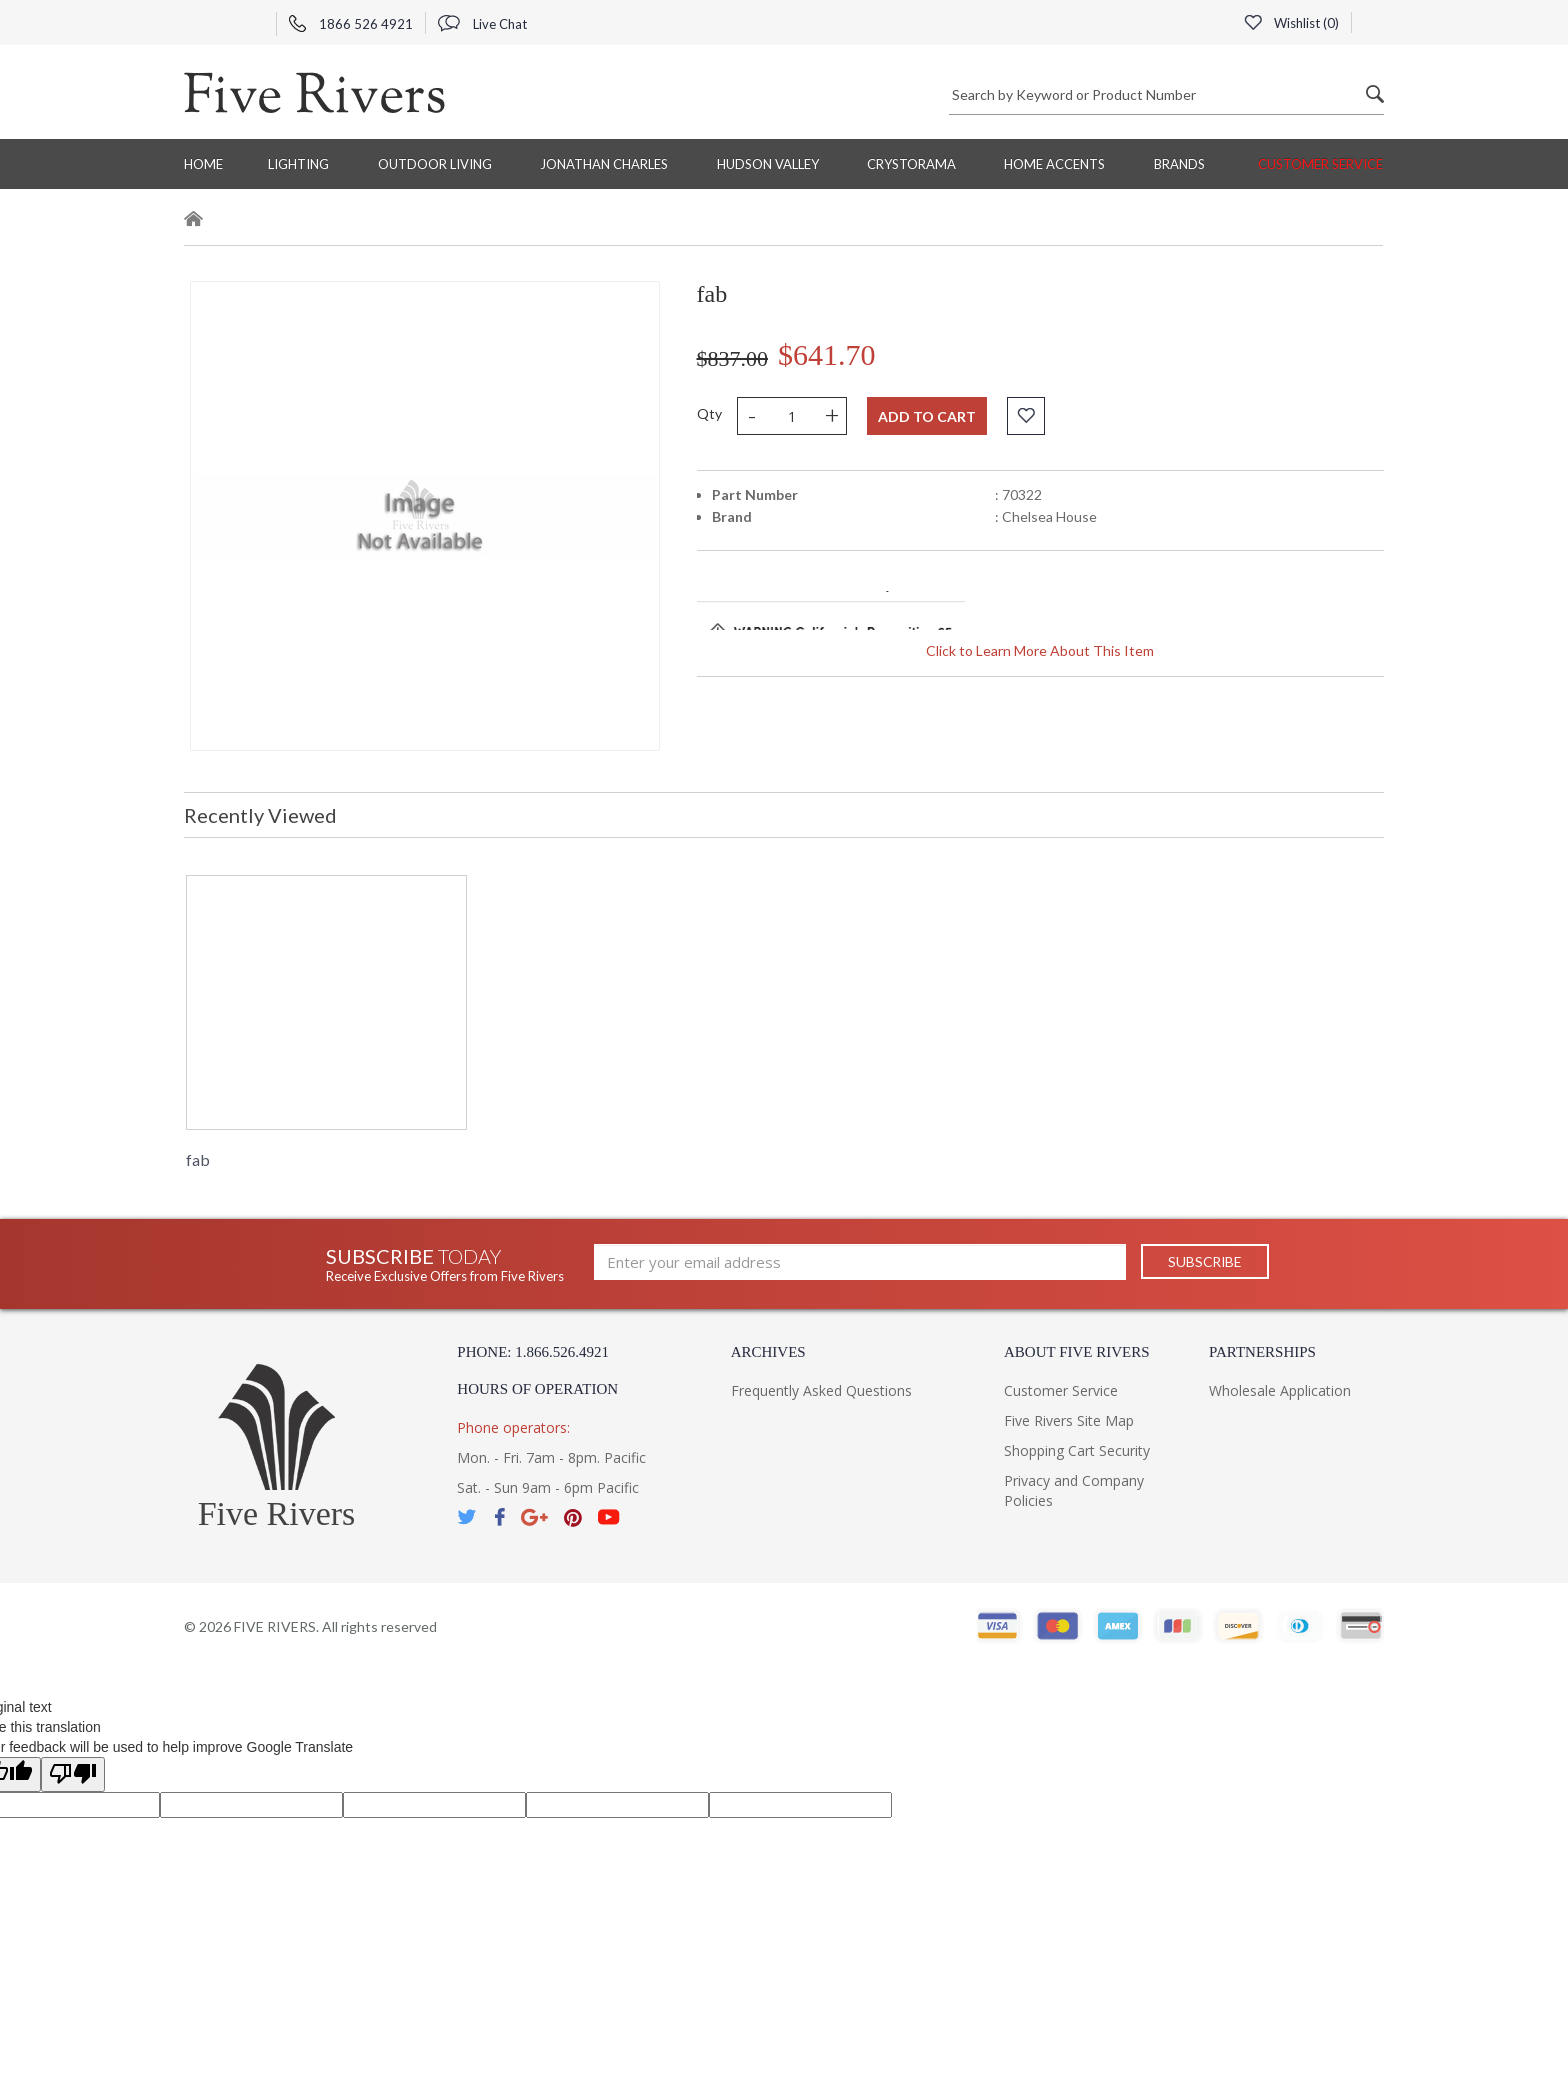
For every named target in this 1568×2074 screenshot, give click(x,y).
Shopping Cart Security (1077, 1450)
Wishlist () (1291, 23)
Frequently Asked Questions (821, 1390)
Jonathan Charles (604, 164)
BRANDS (1179, 164)
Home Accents (1054, 164)
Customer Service (1320, 164)
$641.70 (827, 354)
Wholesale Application (1280, 1390)
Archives (768, 1352)
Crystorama (911, 164)
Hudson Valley (768, 164)
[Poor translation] (73, 1774)
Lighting (298, 164)
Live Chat (482, 24)
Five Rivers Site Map (1069, 1420)
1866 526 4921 (351, 24)
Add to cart (927, 416)
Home (203, 164)
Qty (709, 413)
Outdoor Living (435, 164)
